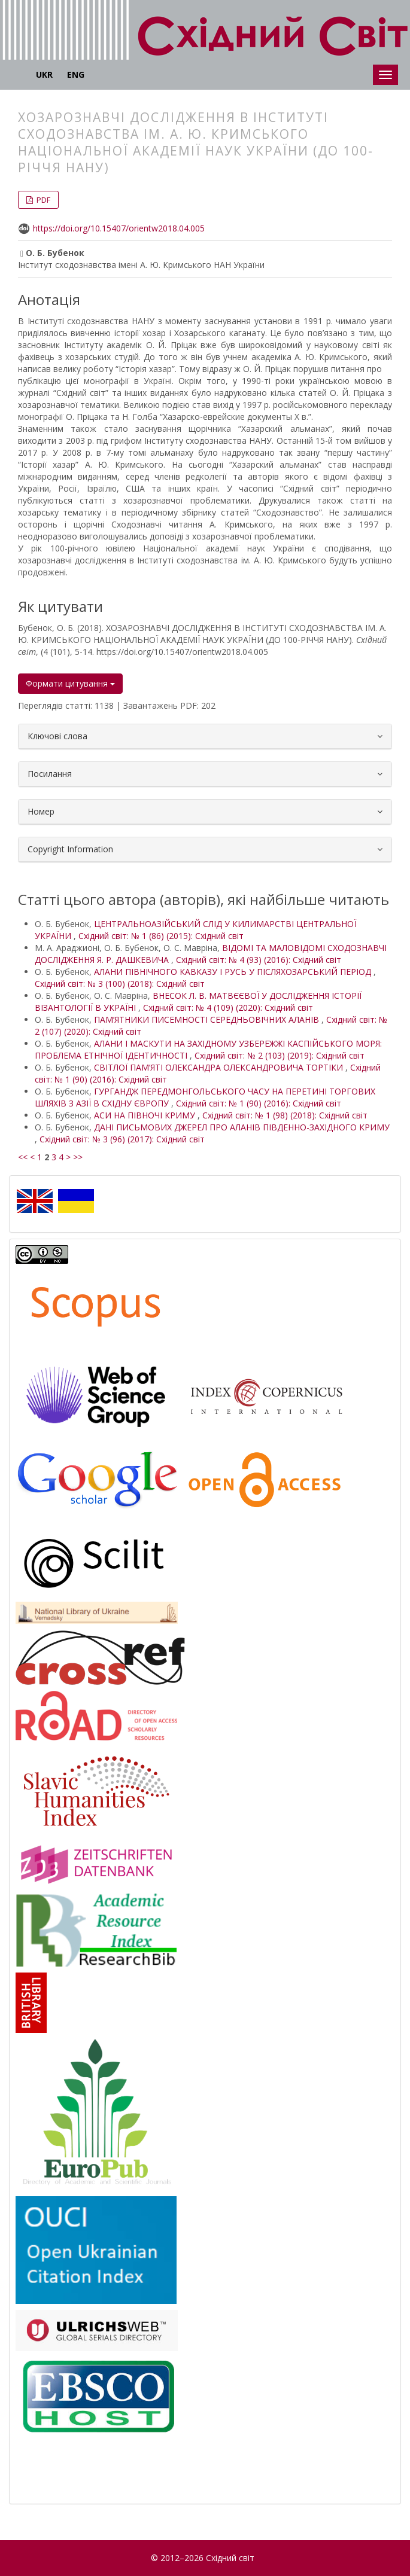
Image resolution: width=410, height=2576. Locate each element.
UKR (44, 74)
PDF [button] (42, 199)
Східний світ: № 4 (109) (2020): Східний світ (228, 1007)
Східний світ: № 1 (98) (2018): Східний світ (285, 1115)
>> (78, 1157)
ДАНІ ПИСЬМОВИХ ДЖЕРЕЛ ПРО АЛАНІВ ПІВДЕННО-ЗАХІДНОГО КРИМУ (242, 1127)
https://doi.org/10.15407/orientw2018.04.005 (119, 228)
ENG (75, 74)
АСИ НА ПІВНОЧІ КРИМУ (146, 1115)
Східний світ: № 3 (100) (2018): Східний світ (120, 983)
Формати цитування (70, 683)
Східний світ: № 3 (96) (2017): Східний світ (122, 1139)
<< (23, 1157)
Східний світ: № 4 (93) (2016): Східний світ (258, 959)
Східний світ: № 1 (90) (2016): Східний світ (258, 1103)
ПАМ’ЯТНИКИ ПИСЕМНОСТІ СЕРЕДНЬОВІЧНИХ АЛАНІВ (207, 1019)
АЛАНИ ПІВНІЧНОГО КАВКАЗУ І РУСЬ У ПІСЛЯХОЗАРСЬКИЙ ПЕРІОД (233, 971)
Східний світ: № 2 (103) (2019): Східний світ (280, 1055)
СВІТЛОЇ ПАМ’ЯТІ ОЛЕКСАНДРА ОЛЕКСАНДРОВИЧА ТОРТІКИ (219, 1067)
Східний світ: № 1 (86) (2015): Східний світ (161, 935)
